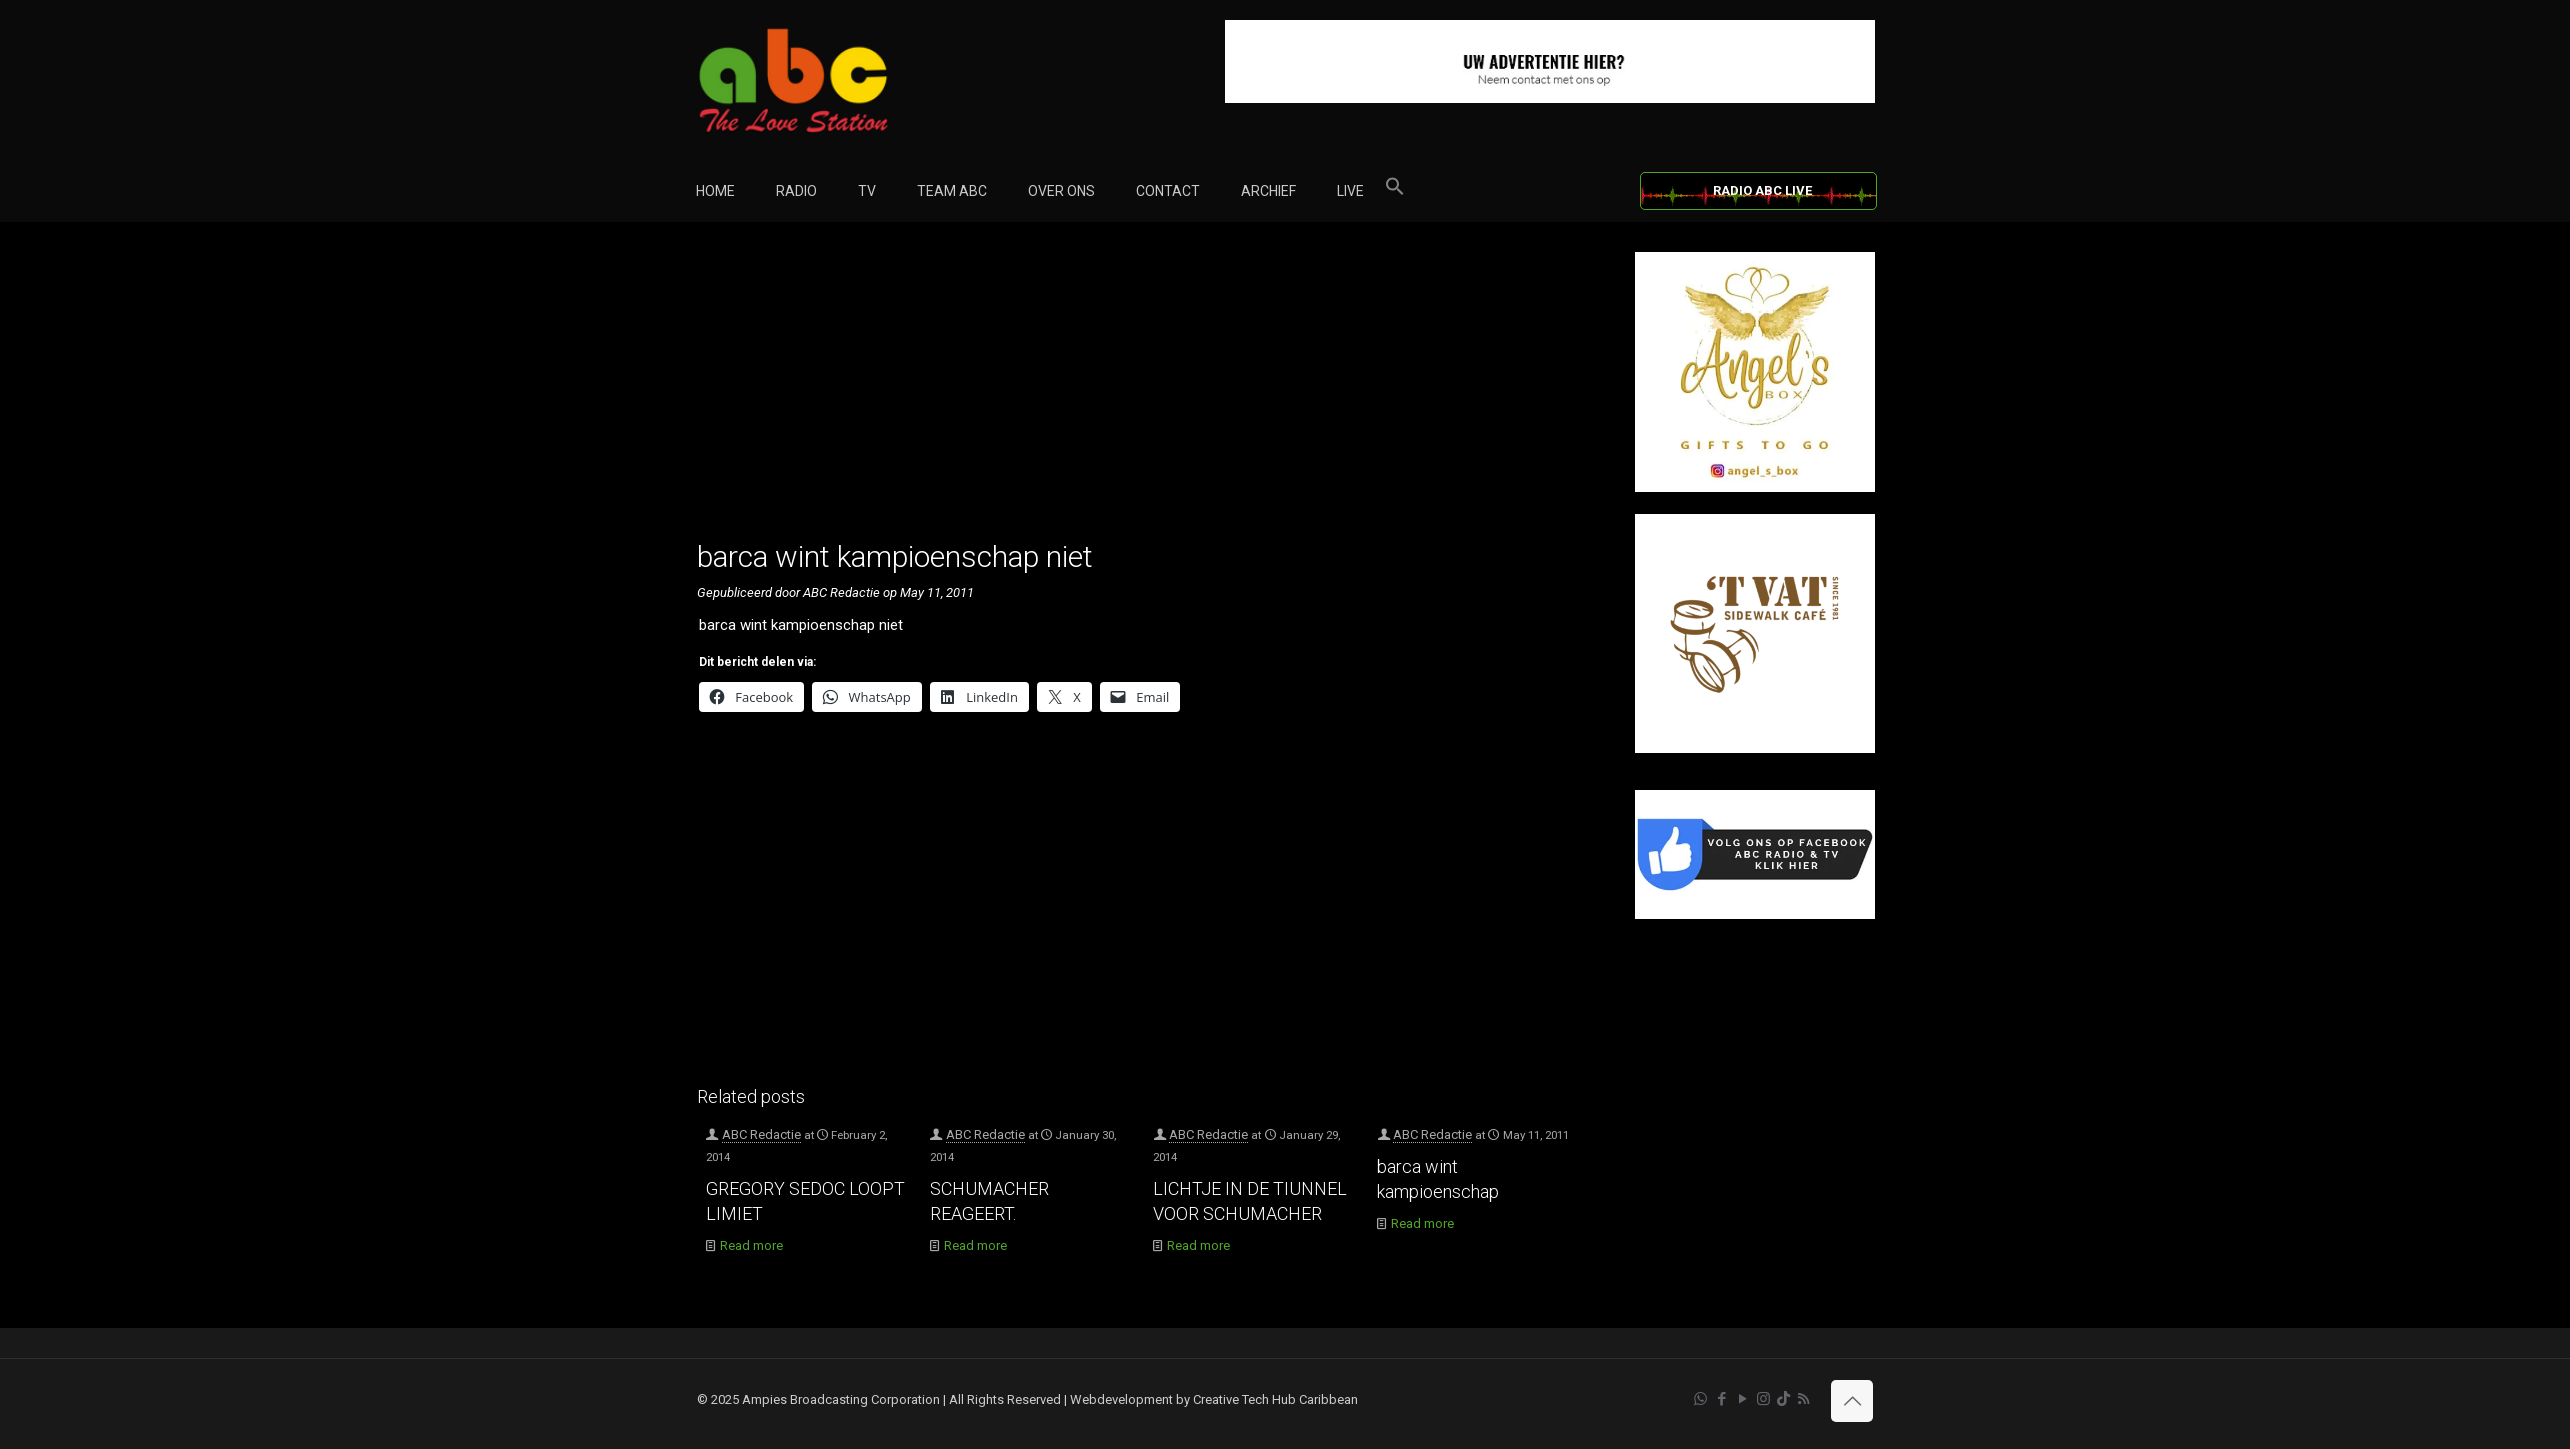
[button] (1395, 191)
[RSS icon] (1803, 1399)
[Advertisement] (1144, 392)
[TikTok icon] (1783, 1399)
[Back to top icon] (1852, 1401)
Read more (751, 1245)
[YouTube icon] (1742, 1399)
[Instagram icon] (1763, 1399)
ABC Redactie (761, 1134)
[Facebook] (1755, 914)
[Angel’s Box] (1755, 487)
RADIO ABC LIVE (1762, 190)
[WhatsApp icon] (1700, 1399)
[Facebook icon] (1721, 1399)
